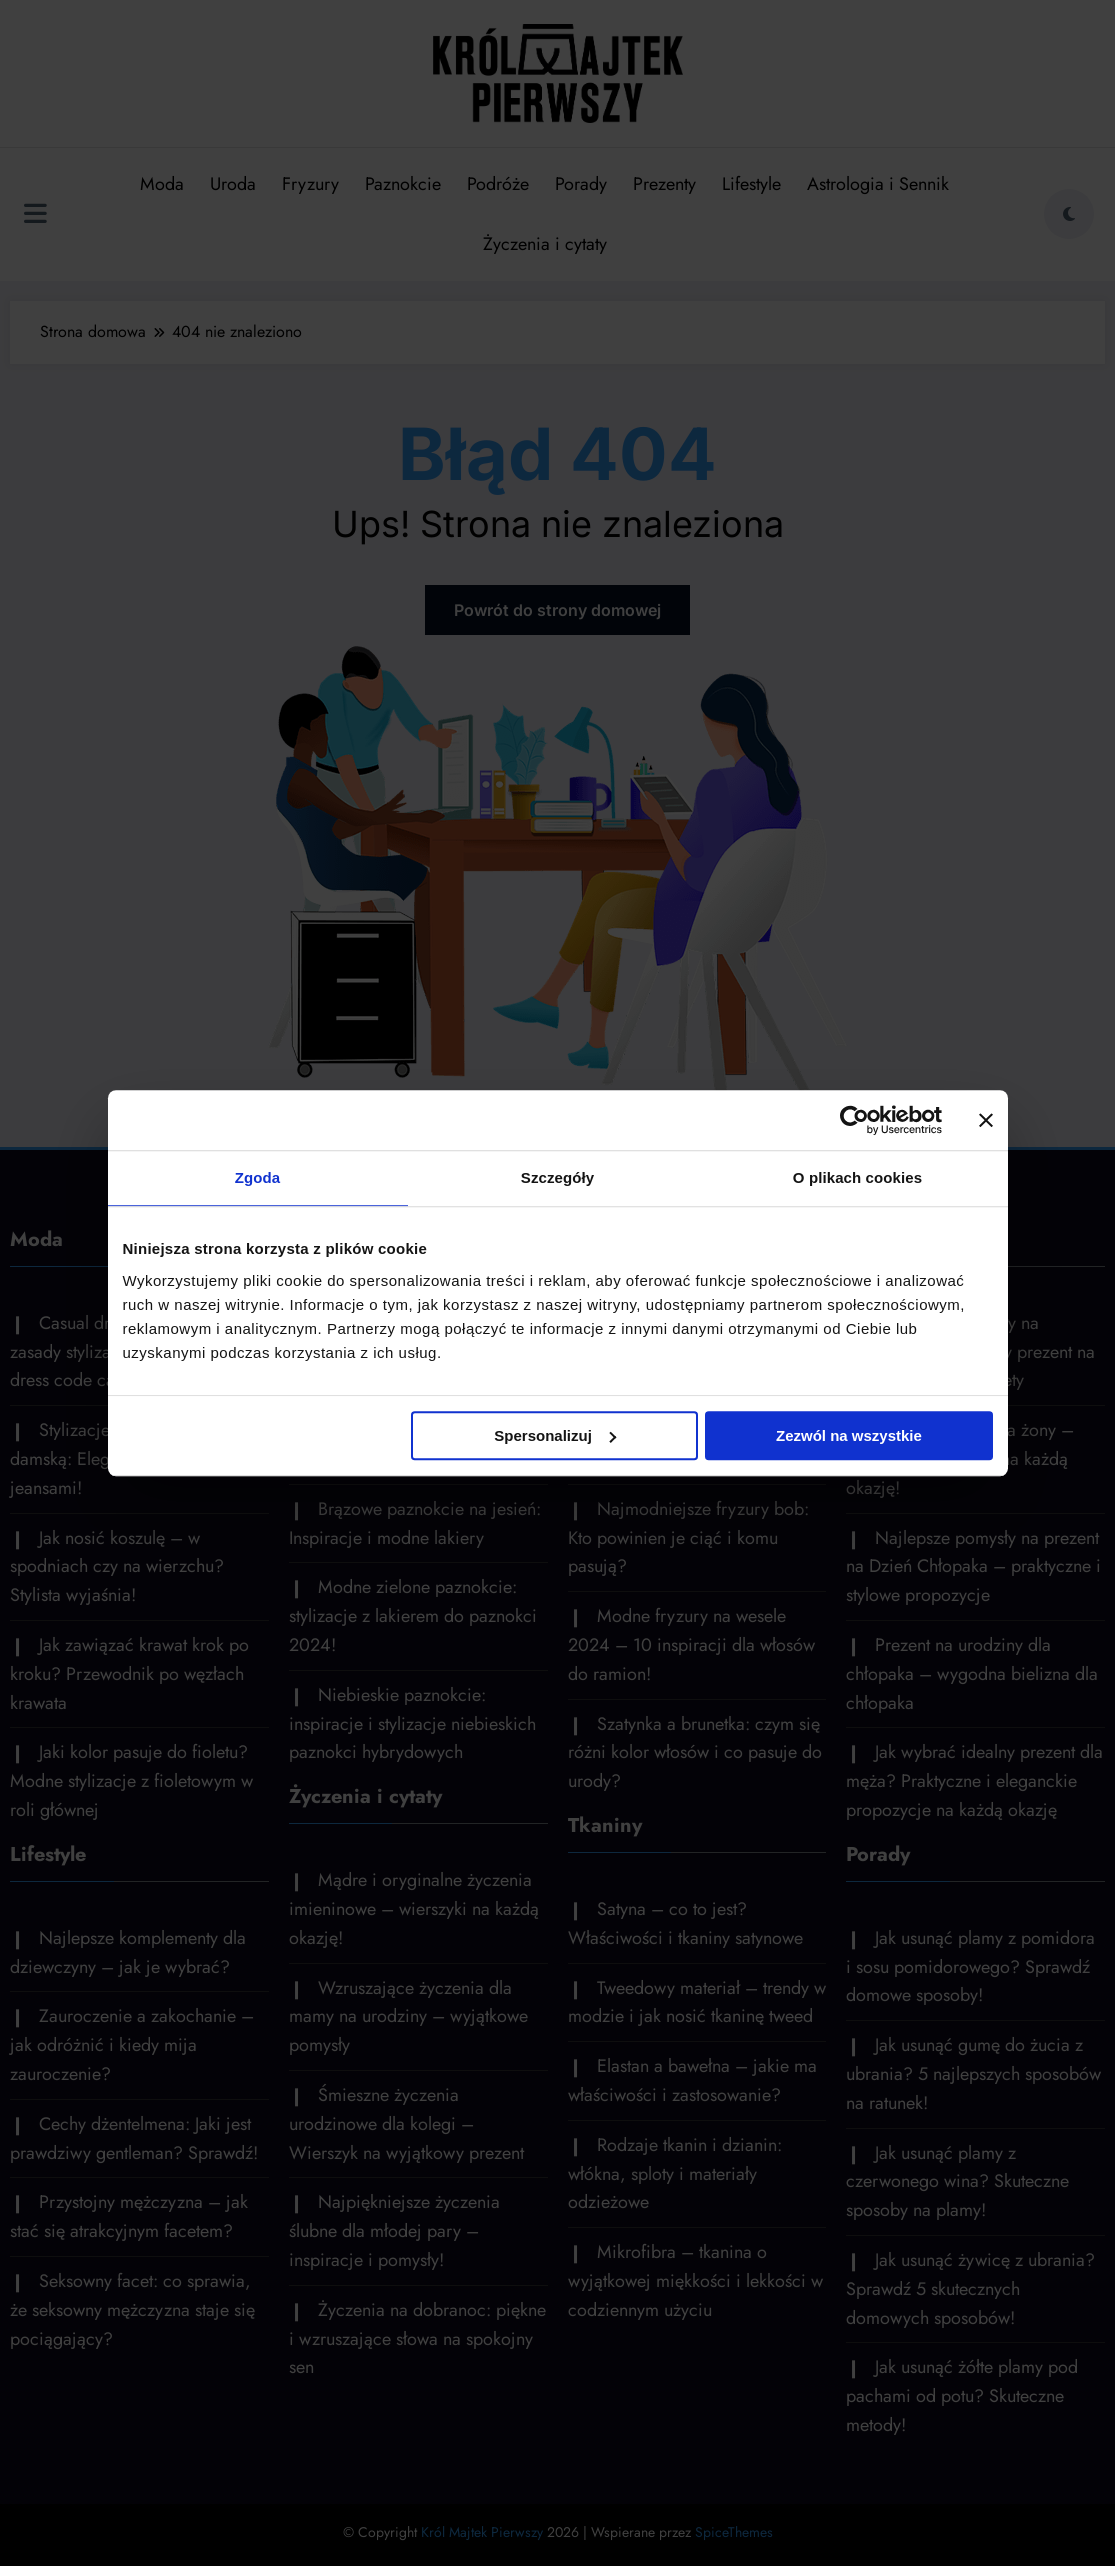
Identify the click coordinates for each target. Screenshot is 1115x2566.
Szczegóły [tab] (557, 1177)
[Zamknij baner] (986, 1120)
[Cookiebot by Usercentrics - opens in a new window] (854, 1120)
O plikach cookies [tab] (857, 1177)
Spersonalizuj (555, 1435)
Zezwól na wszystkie (849, 1435)
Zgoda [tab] (258, 1177)
